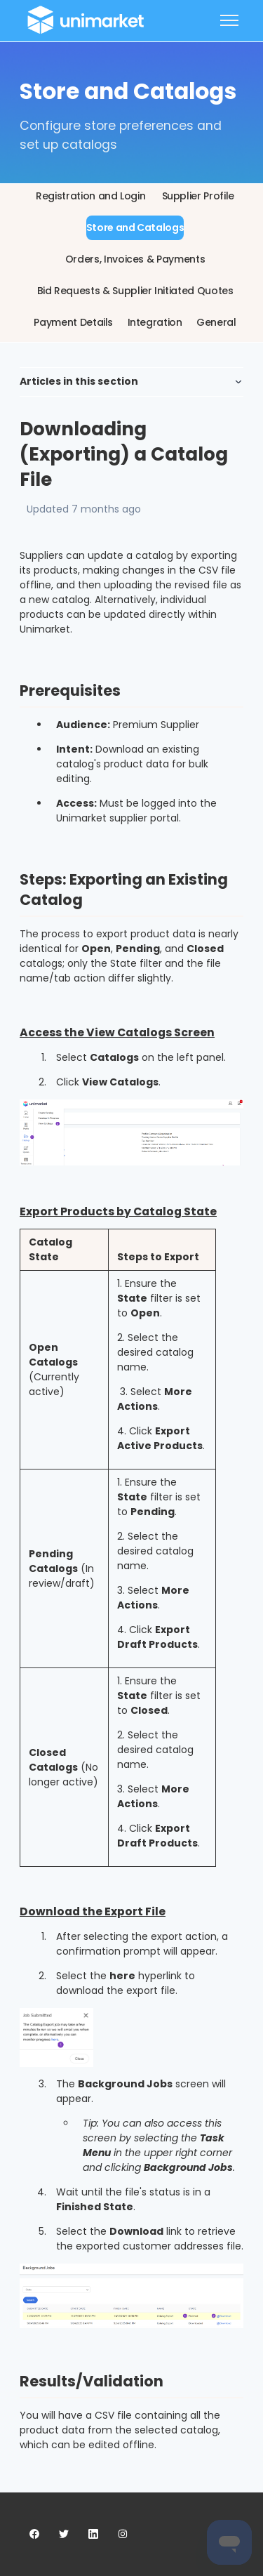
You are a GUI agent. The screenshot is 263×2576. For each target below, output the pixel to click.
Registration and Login (90, 196)
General (216, 322)
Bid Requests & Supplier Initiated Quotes (135, 291)
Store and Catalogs (135, 227)
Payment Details (73, 322)
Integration (155, 322)
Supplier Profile (198, 196)
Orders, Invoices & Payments (135, 259)
